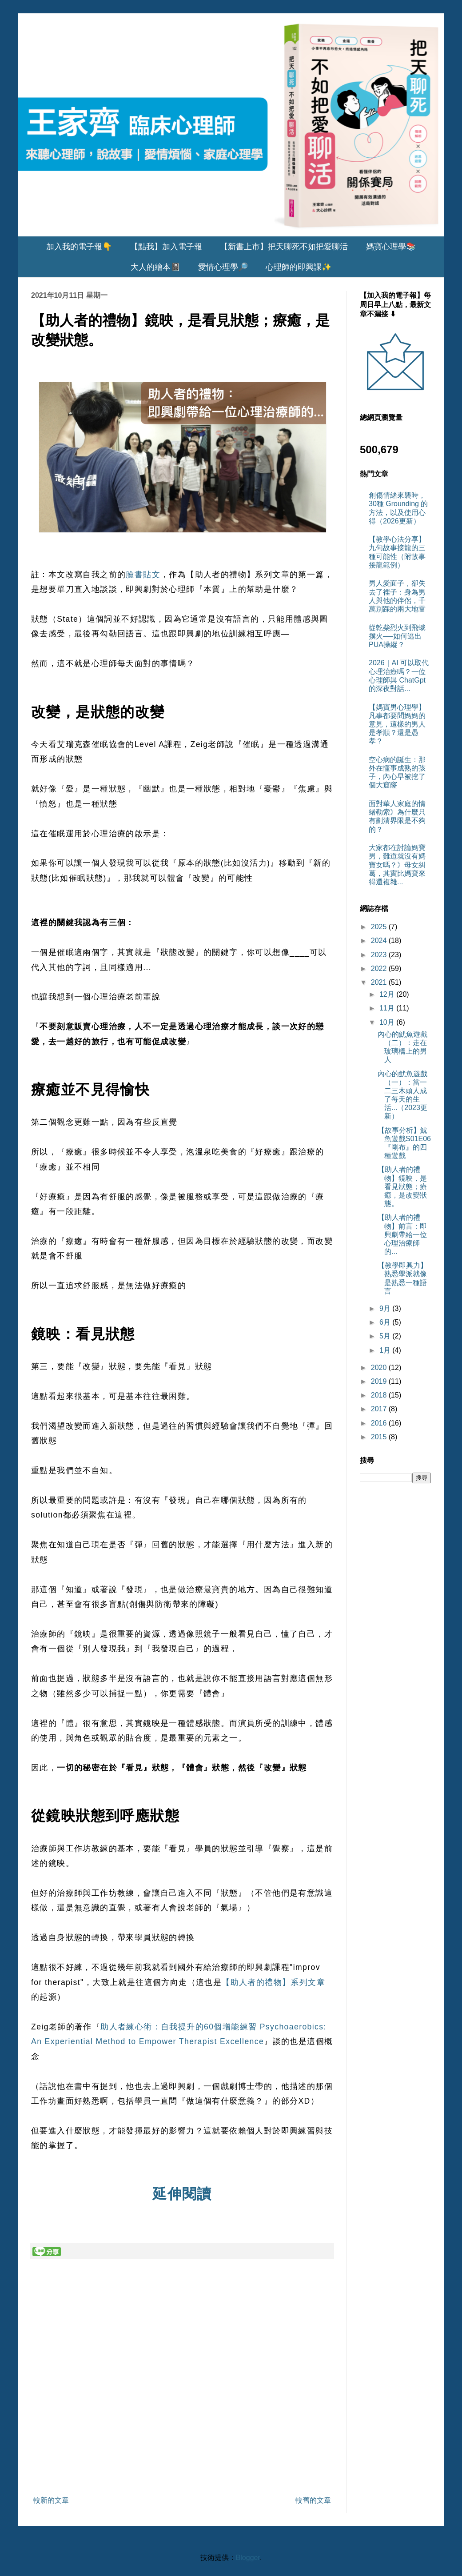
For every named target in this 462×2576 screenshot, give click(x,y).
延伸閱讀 (182, 2194)
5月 (385, 1336)
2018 (380, 1395)
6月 (385, 1322)
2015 (380, 1437)
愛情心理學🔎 (223, 267)
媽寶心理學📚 (391, 246)
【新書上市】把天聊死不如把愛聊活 (284, 246)
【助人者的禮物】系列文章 (273, 1982)
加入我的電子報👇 (79, 246)
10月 (387, 1022)
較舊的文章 (313, 2500)
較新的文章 (51, 2500)
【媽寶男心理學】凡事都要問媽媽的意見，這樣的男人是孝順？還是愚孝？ (397, 724)
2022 (380, 968)
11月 (387, 1008)
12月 (387, 994)
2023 (380, 955)
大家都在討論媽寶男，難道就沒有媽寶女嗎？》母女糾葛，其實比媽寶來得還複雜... (397, 865)
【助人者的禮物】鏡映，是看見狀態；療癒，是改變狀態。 (402, 1186)
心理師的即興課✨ (298, 267)
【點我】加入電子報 (166, 246)
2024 (380, 940)
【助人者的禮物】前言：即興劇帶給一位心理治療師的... (402, 1234)
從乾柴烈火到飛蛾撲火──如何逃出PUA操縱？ (397, 636)
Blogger (248, 2557)
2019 (380, 1381)
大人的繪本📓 (155, 267)
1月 (385, 1350)
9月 (385, 1308)
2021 (380, 982)
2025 (380, 927)
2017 (380, 1409)
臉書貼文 (143, 574)
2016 (380, 1423)
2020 (380, 1367)
